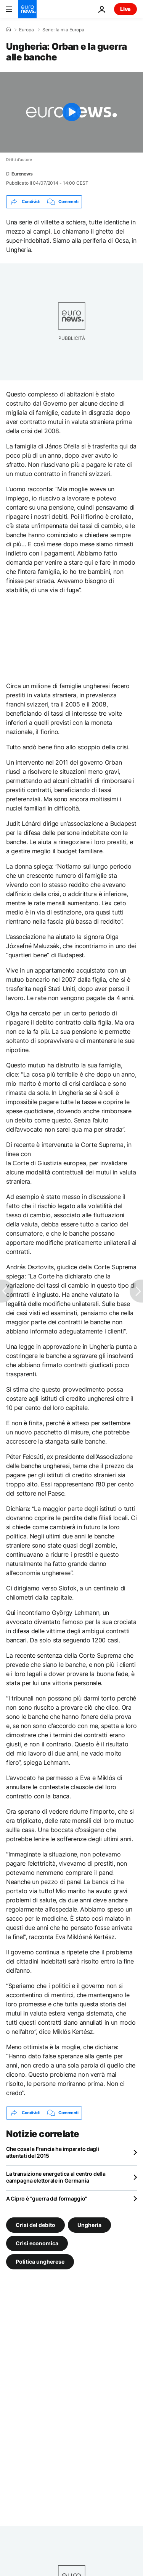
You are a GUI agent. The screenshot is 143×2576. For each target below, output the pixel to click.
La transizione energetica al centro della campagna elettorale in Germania (56, 2177)
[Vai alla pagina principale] (27, 9)
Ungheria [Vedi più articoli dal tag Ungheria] (89, 2224)
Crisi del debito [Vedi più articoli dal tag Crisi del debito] (35, 2224)
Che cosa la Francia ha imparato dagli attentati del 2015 (52, 2152)
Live (125, 9)
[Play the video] (71, 112)
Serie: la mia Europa (63, 30)
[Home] (8, 29)
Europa (26, 30)
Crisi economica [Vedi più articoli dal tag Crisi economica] (37, 2243)
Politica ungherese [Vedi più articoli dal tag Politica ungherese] (40, 2261)
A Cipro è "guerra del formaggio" (46, 2198)
